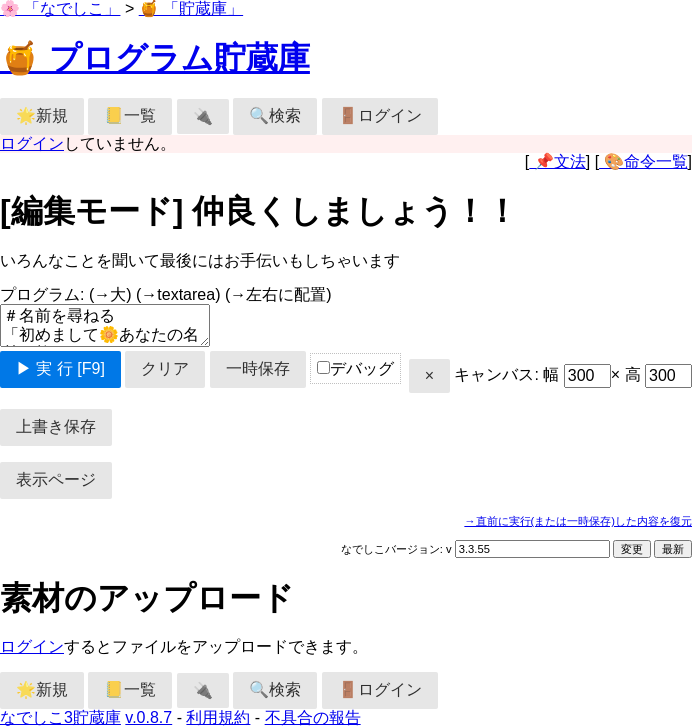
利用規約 (218, 717)
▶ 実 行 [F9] (60, 368)
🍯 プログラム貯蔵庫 (155, 58)
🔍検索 (275, 115)
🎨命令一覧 (643, 161)
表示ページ (56, 479)
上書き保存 (56, 426)
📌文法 (557, 161)
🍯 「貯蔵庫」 (191, 8)
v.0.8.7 (148, 717)
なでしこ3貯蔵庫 (60, 717)
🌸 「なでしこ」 (60, 8)
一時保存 (258, 368)
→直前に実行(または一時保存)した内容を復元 (578, 521)
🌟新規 (42, 115)
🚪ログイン (380, 115)
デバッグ (355, 368)
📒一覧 (130, 115)
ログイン (32, 143)
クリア (165, 368)
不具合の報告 (313, 717)
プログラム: (166, 294)
